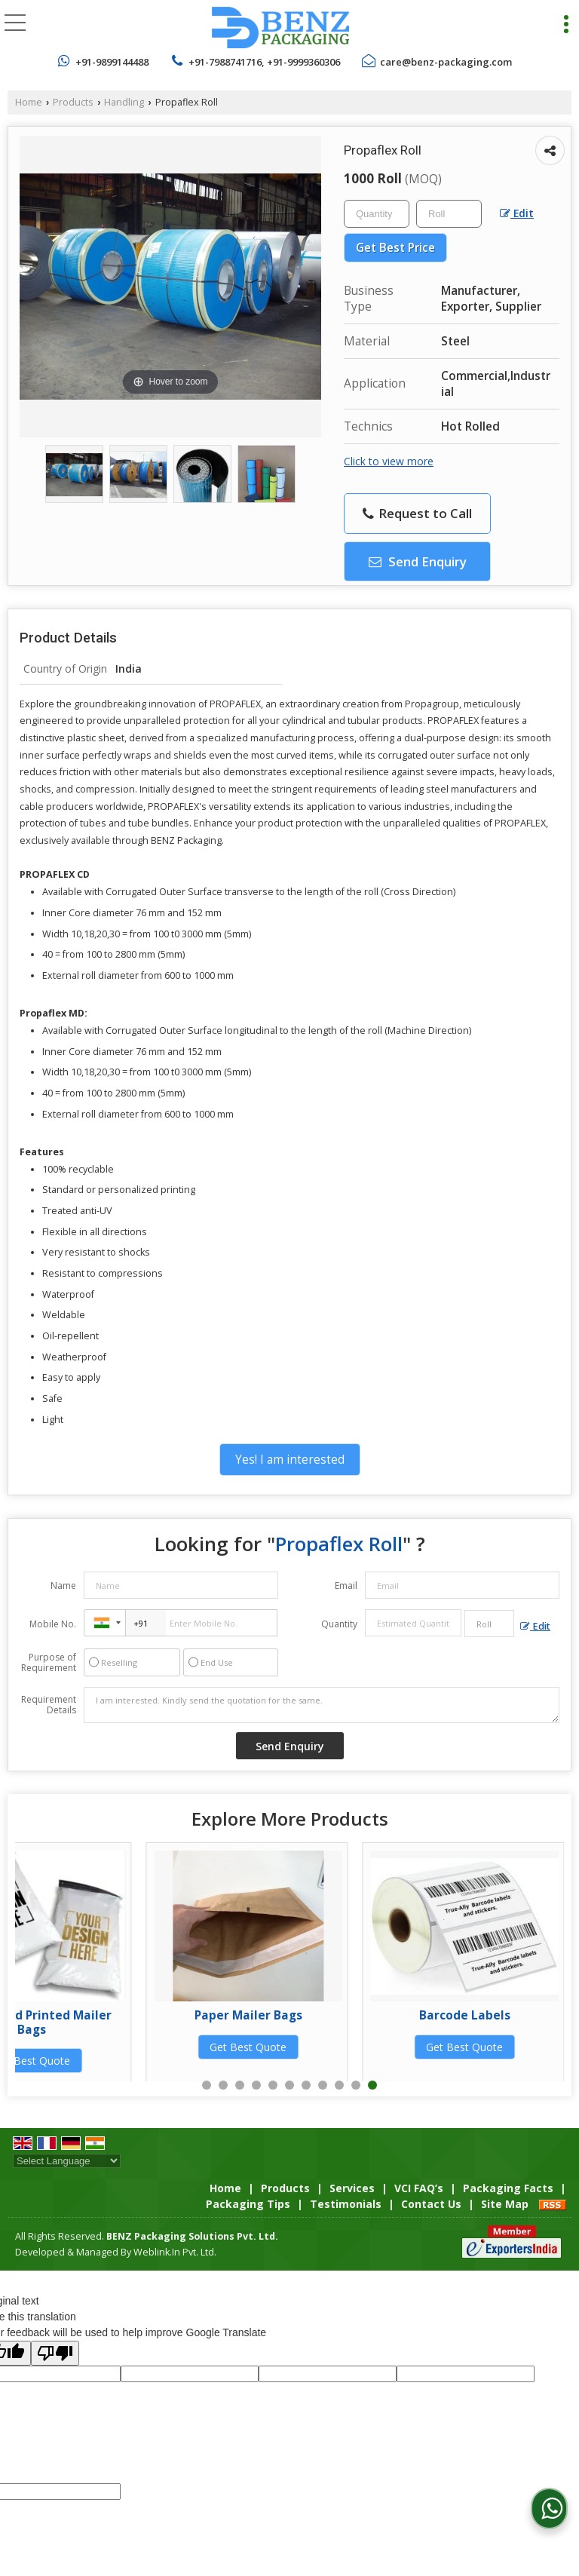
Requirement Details (48, 1705)
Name (63, 1585)
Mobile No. (52, 1624)
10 (355, 2085)
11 (372, 2085)
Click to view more (388, 461)
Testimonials (345, 2204)
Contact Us (431, 2204)
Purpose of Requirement (48, 1662)
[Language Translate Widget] (67, 2161)
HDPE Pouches (117, 2015)
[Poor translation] (55, 2353)
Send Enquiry (418, 561)
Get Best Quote (117, 2047)
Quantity (339, 1624)
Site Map (504, 2204)
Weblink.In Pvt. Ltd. (174, 2252)
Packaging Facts (508, 2188)
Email (346, 1585)
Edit (517, 213)
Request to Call (417, 513)
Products (73, 102)
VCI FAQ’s (418, 2188)
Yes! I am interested (290, 1459)
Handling (124, 102)
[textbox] (449, 214)
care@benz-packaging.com (446, 62)
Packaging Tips (248, 2204)
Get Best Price (395, 248)
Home (28, 102)
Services (352, 2188)
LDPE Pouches (334, 2015)
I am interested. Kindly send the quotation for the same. (321, 1705)
